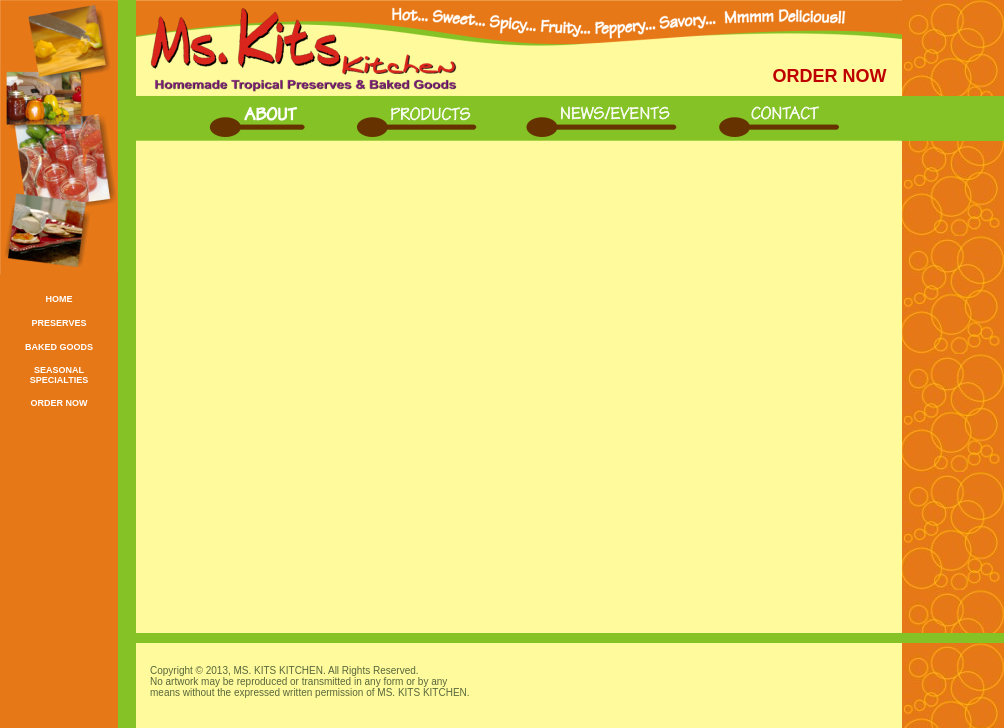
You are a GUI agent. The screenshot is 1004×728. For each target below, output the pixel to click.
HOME (59, 299)
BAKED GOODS (59, 347)
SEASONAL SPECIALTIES (59, 375)
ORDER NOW (59, 403)
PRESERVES (59, 323)
